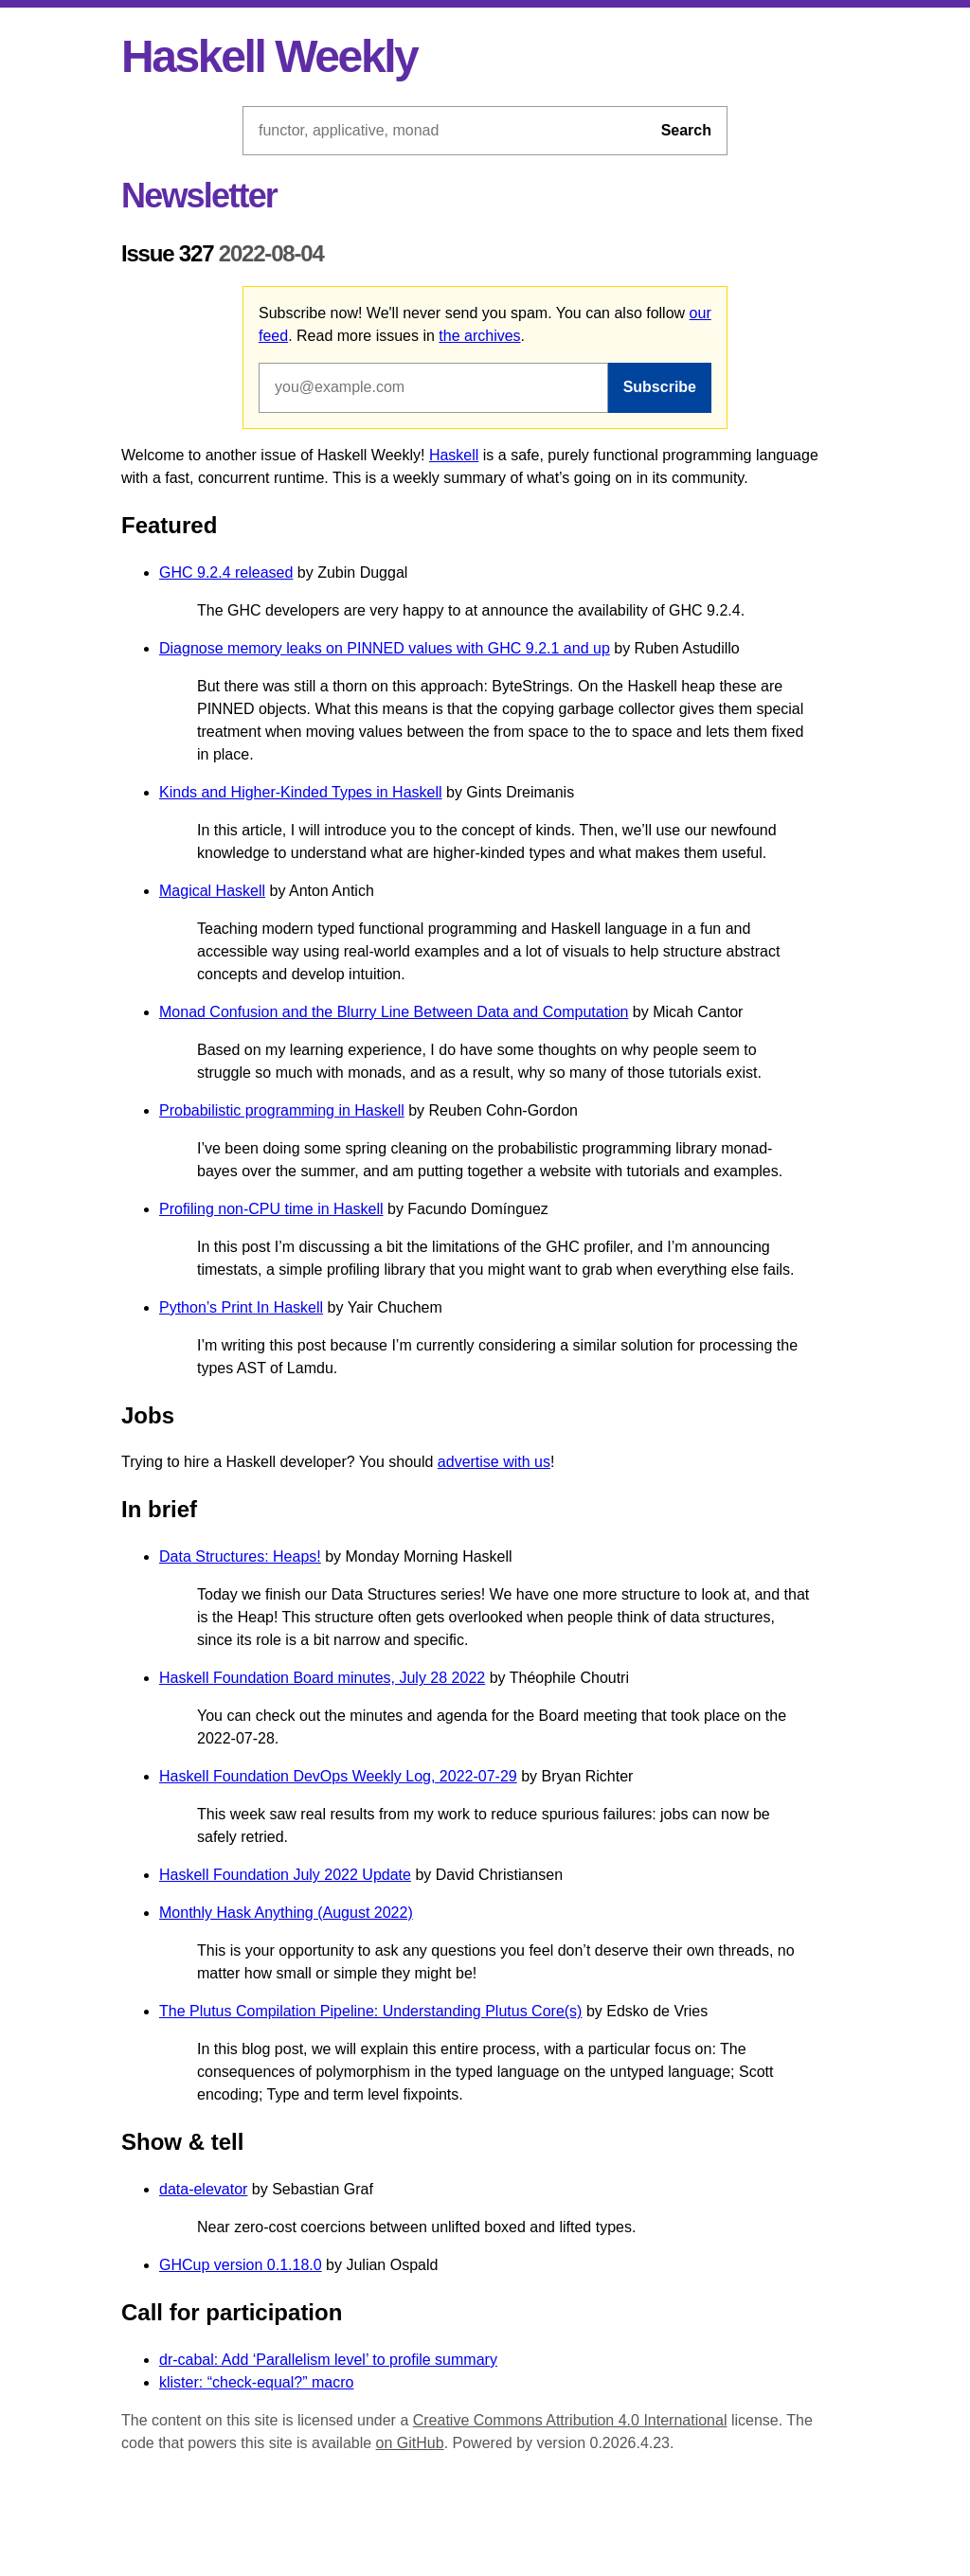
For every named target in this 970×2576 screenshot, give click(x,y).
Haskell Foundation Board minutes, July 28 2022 (322, 1678)
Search (686, 130)
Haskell (453, 455)
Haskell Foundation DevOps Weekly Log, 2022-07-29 (338, 1776)
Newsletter (199, 195)
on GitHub (410, 2443)
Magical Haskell (212, 891)
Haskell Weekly (269, 56)
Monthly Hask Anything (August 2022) (286, 1913)
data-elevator (203, 2189)
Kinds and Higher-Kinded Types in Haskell (300, 792)
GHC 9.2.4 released (226, 572)
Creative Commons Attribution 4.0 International (570, 2420)
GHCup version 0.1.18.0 (240, 2265)
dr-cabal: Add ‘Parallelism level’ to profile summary (328, 2360)
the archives (479, 336)
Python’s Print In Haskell (241, 1307)
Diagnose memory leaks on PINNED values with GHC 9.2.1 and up (384, 648)
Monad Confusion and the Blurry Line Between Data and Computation (393, 1012)
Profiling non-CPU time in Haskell (271, 1209)
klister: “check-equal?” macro (256, 2382)
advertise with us (494, 1462)
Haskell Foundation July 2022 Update (285, 1875)
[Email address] (433, 387)
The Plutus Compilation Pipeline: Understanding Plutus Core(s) (370, 2011)
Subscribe (659, 387)
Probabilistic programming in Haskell (281, 1110)
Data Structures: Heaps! (240, 1556)
